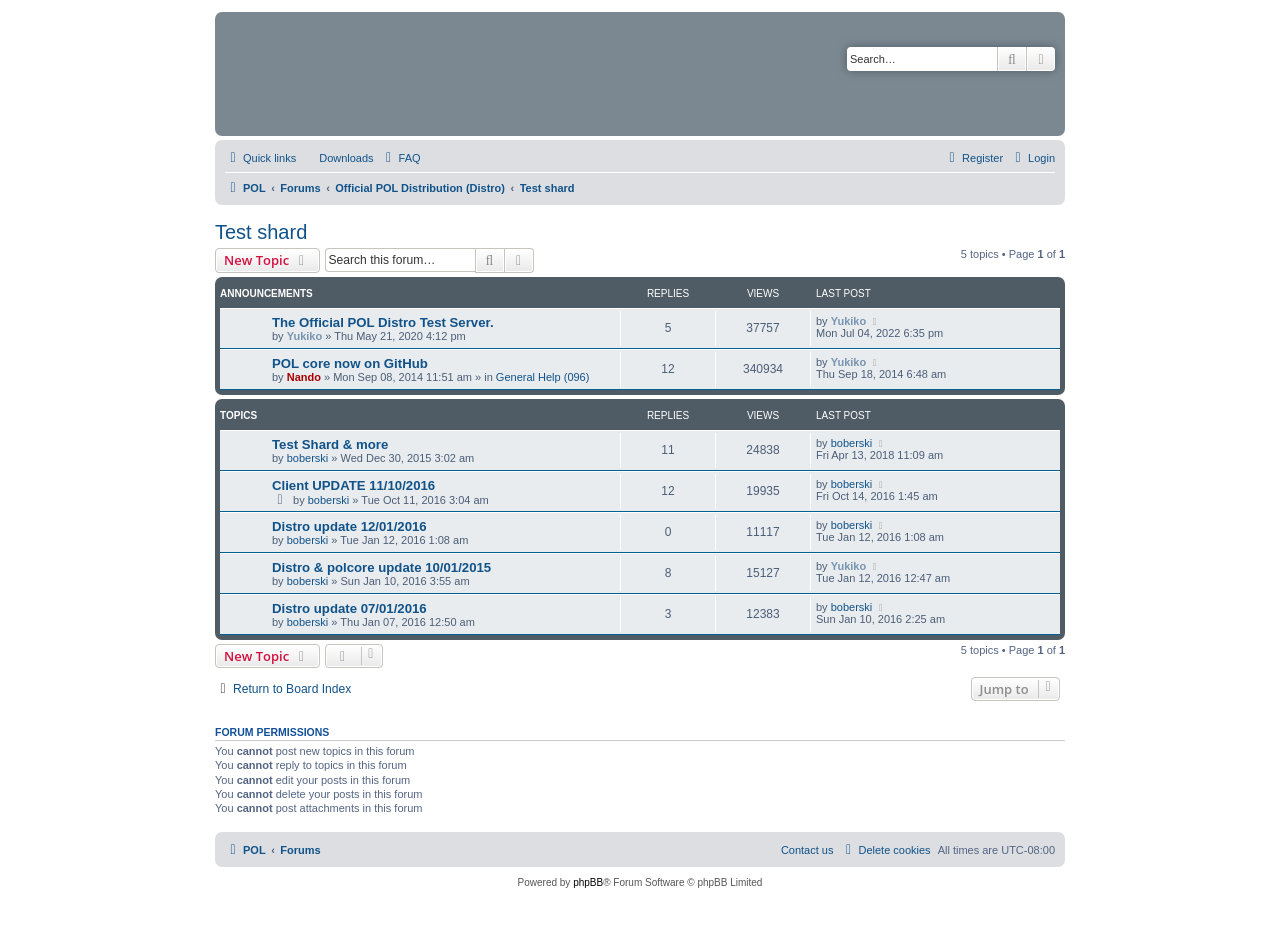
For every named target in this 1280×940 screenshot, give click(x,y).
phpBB (588, 882)
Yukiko (304, 336)
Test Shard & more (330, 444)
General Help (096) (543, 377)
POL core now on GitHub (350, 363)
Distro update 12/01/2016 (349, 526)
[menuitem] (337, 158)
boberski (308, 458)
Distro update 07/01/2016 (349, 608)
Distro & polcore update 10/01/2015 (381, 567)
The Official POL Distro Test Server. (383, 322)
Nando (304, 377)
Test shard (261, 232)
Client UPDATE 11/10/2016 (353, 485)
